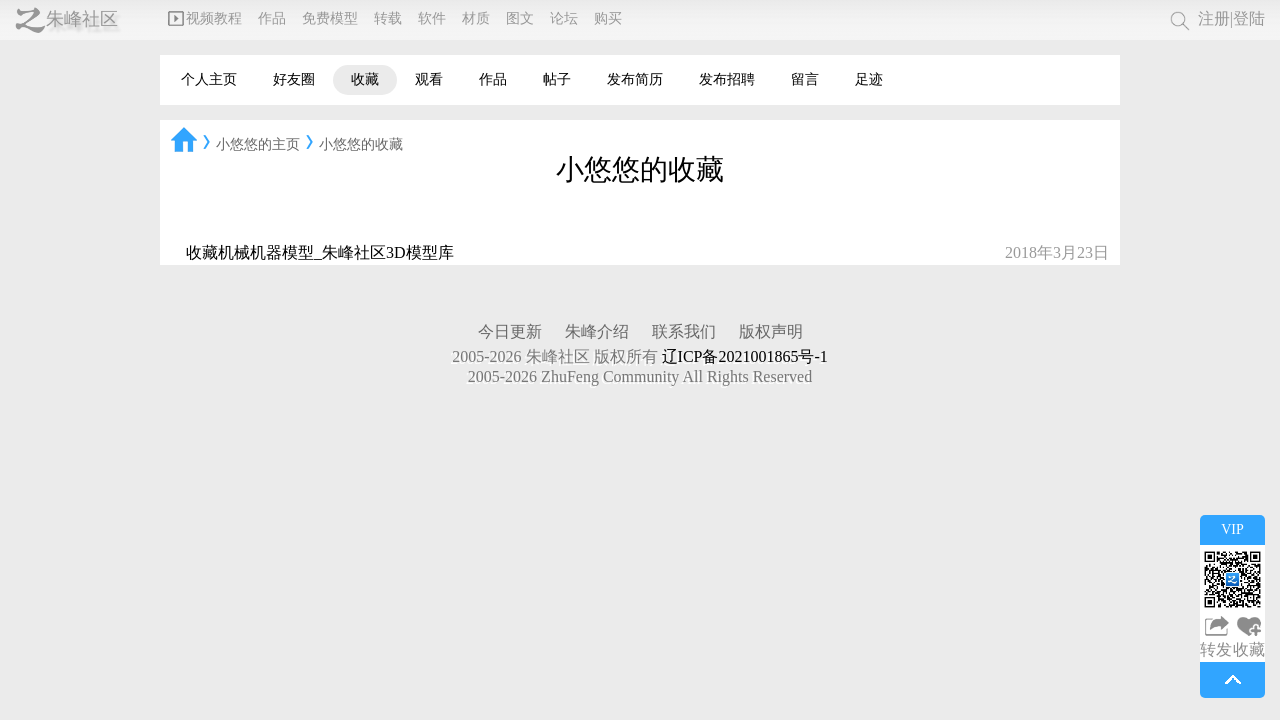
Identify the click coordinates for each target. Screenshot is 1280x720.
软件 (432, 18)
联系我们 (684, 331)
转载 (388, 18)
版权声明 (771, 331)
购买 (608, 18)
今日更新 (510, 331)
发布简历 (635, 79)
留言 (805, 79)
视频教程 (205, 18)
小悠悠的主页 (258, 144)
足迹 (869, 79)
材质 (476, 18)
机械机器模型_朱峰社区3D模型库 (336, 252)
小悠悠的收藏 (361, 144)
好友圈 (294, 79)
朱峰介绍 (597, 331)
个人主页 (209, 79)
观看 (429, 79)
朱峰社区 (82, 19)
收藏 (365, 79)
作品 (272, 18)
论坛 (564, 18)
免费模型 (330, 18)
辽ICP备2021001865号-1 (745, 356)
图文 (520, 18)
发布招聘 (727, 79)
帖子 (557, 79)
